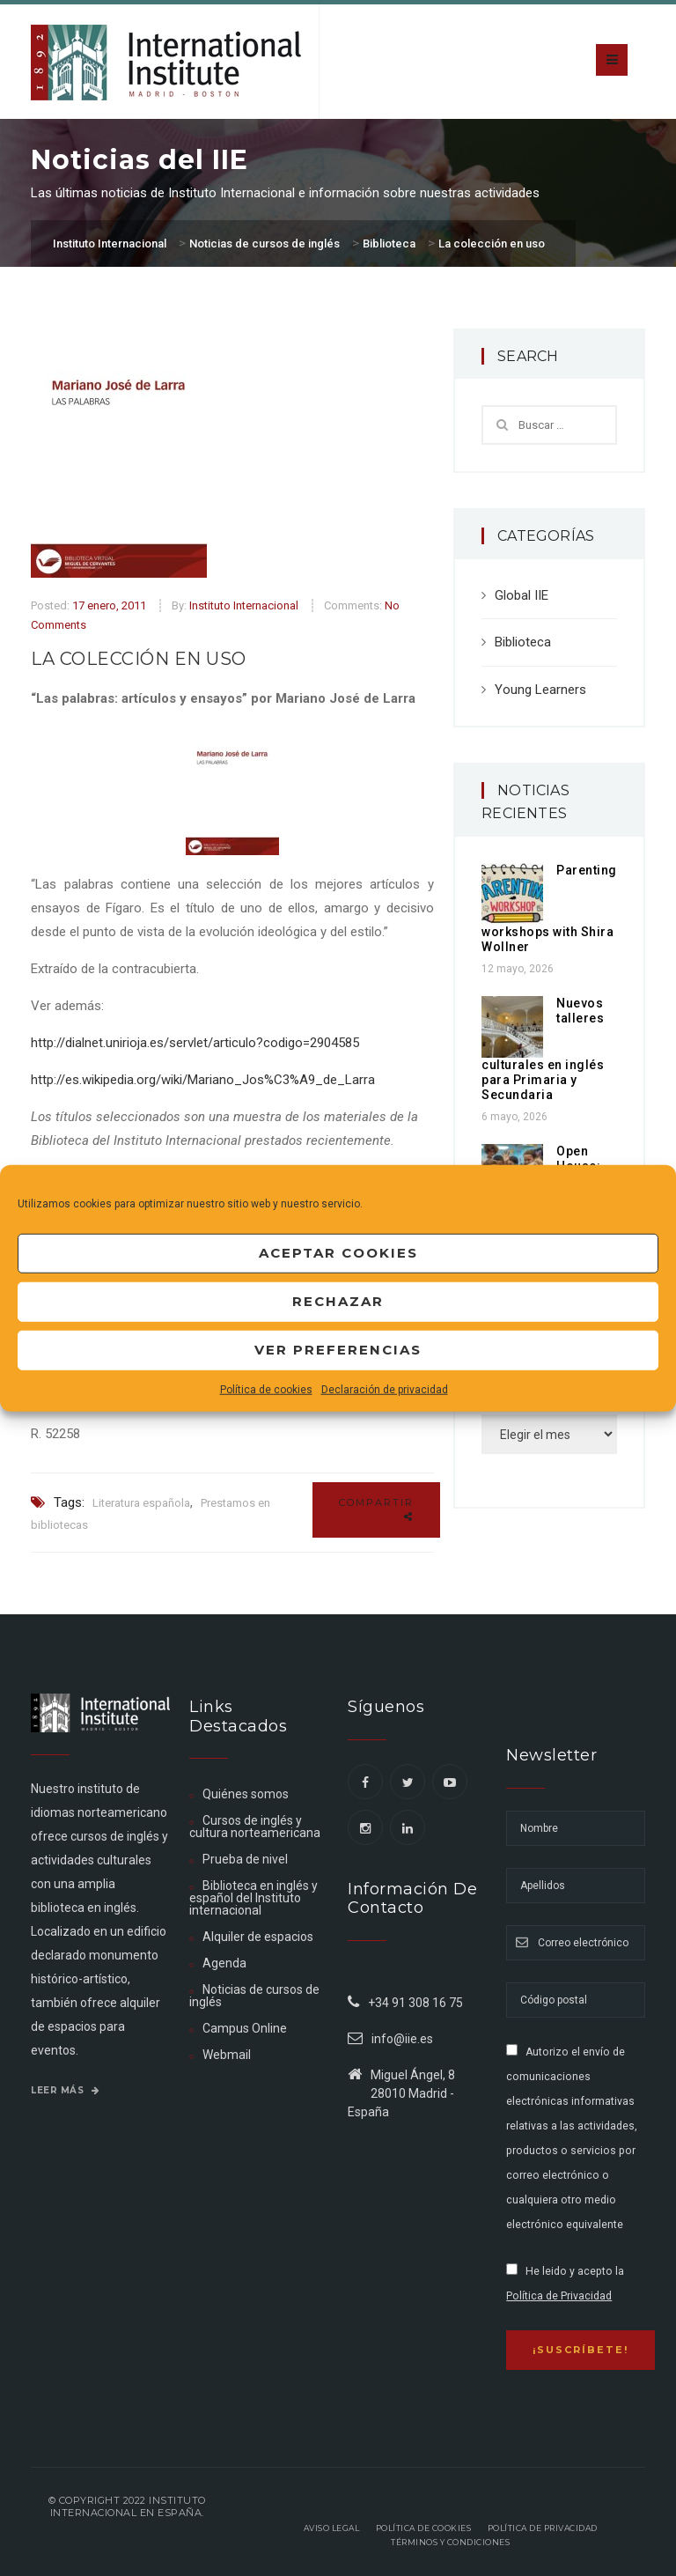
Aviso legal (332, 2528)
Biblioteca (523, 642)
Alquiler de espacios (257, 1937)
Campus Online (244, 2028)
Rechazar (338, 1301)
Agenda (224, 1963)
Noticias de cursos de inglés (254, 1995)
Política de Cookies (424, 2528)
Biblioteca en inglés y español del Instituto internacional (253, 1897)
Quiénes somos (245, 1794)
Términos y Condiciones (450, 2542)
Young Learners (540, 690)
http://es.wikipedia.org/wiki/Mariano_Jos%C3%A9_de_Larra (203, 1080)
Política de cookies (266, 1389)
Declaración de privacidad (384, 1389)
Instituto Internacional (243, 605)
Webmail (226, 2055)
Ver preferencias (338, 1349)
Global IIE (521, 595)
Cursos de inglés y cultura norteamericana (254, 1826)
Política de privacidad (543, 2528)
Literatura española (141, 1502)
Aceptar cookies (338, 1252)
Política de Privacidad (559, 2296)
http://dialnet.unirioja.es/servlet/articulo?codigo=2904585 (195, 1043)
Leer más (65, 2090)
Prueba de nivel (245, 1859)
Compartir (376, 1509)
